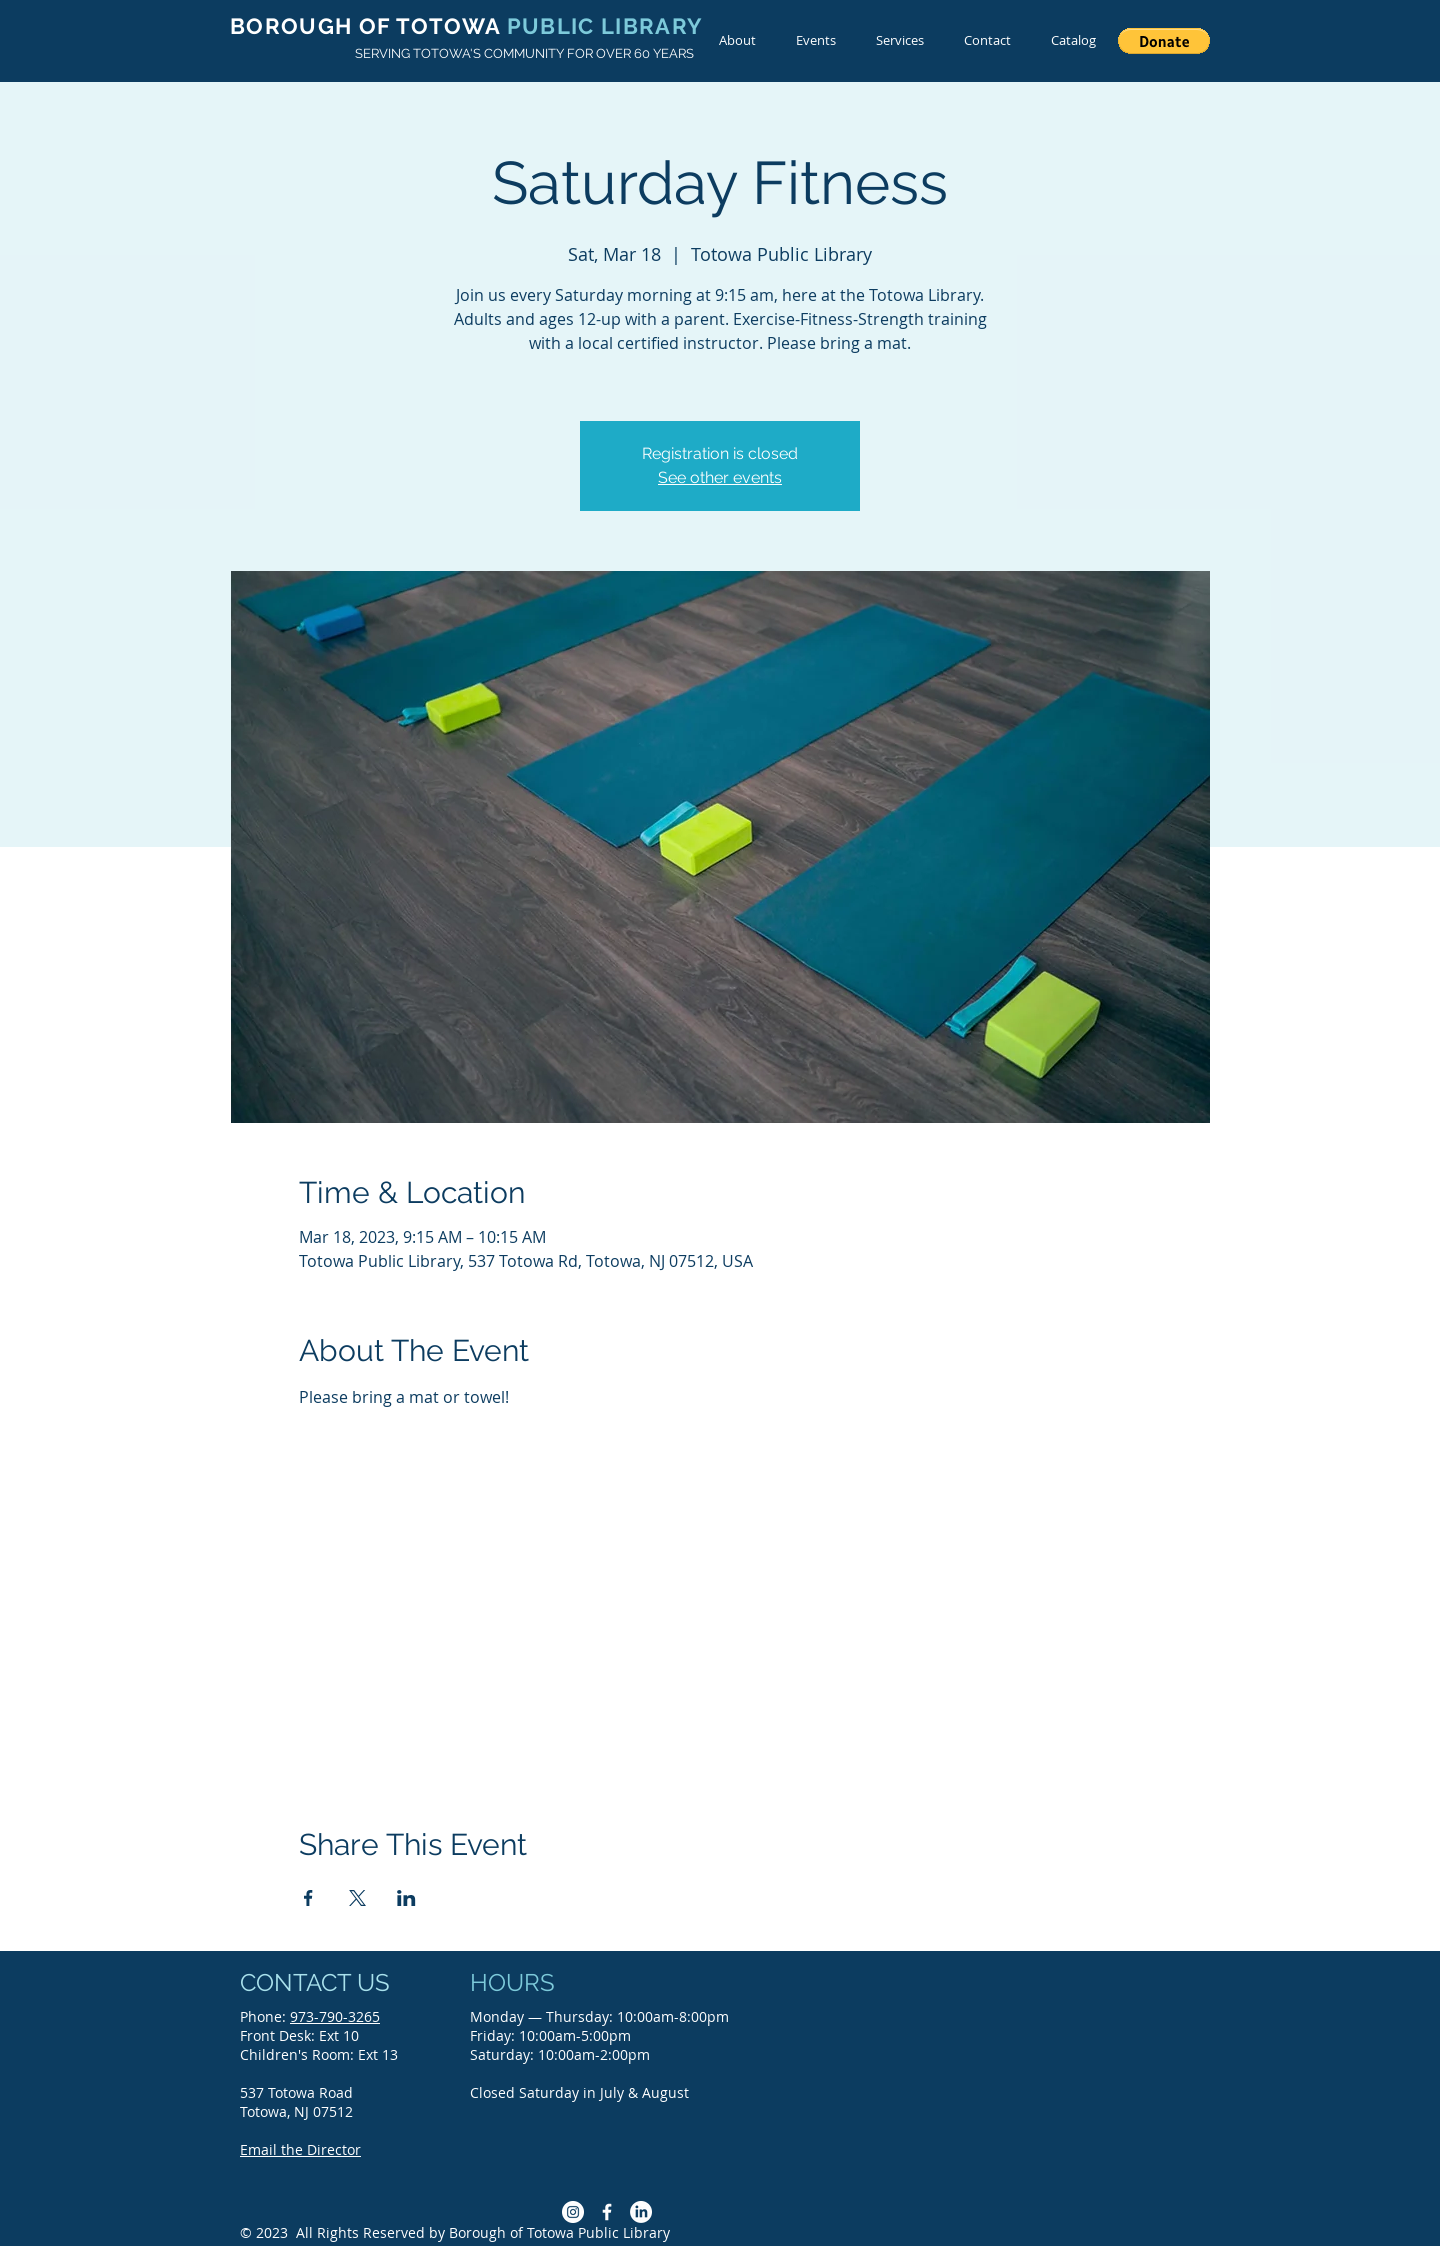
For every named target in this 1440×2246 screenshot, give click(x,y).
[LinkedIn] (641, 2212)
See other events (720, 477)
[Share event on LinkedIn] (406, 1898)
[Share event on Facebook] (308, 1898)
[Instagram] (573, 2212)
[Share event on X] (357, 1898)
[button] (1164, 41)
